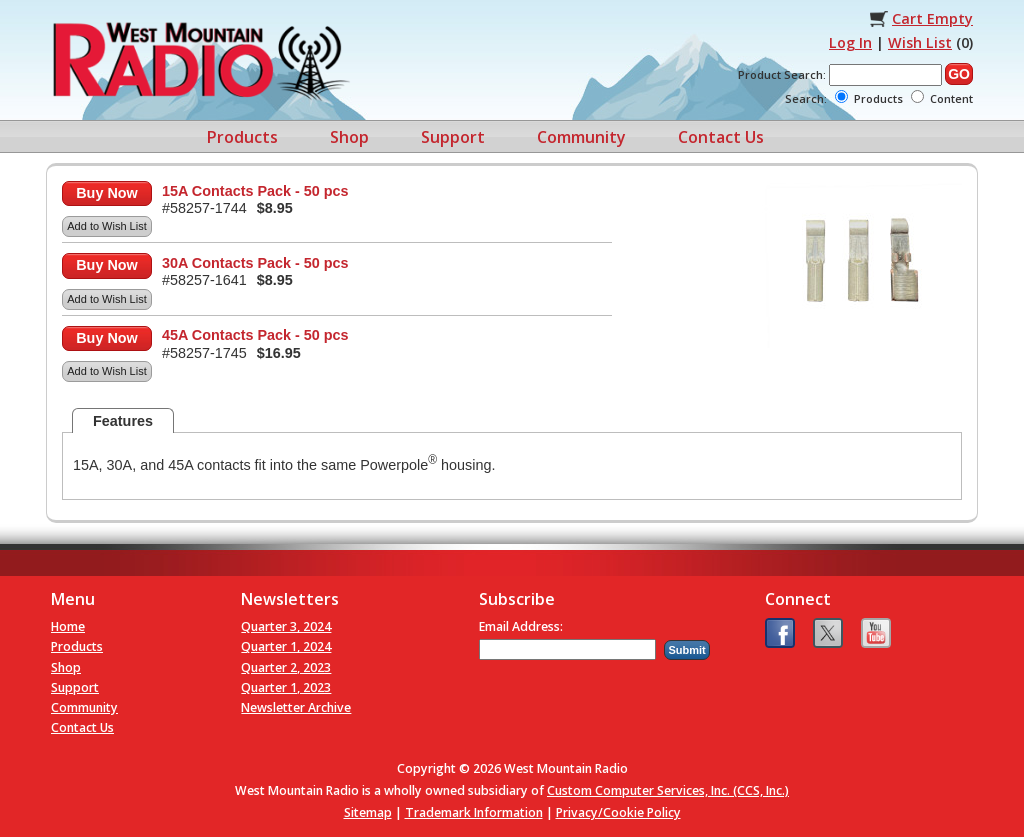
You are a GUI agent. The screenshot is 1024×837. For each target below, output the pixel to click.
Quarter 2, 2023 (286, 667)
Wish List (920, 42)
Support (453, 137)
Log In (850, 42)
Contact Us (721, 137)
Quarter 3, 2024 (286, 626)
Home (68, 626)
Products (242, 137)
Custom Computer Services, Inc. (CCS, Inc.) (668, 790)
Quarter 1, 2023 (286, 687)
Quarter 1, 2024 (286, 646)
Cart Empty (932, 18)
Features (123, 421)
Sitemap (368, 812)
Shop (349, 137)
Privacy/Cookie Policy (618, 812)
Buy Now (107, 193)
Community (581, 137)
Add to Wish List (106, 226)
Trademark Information (474, 812)
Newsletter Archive (296, 707)
